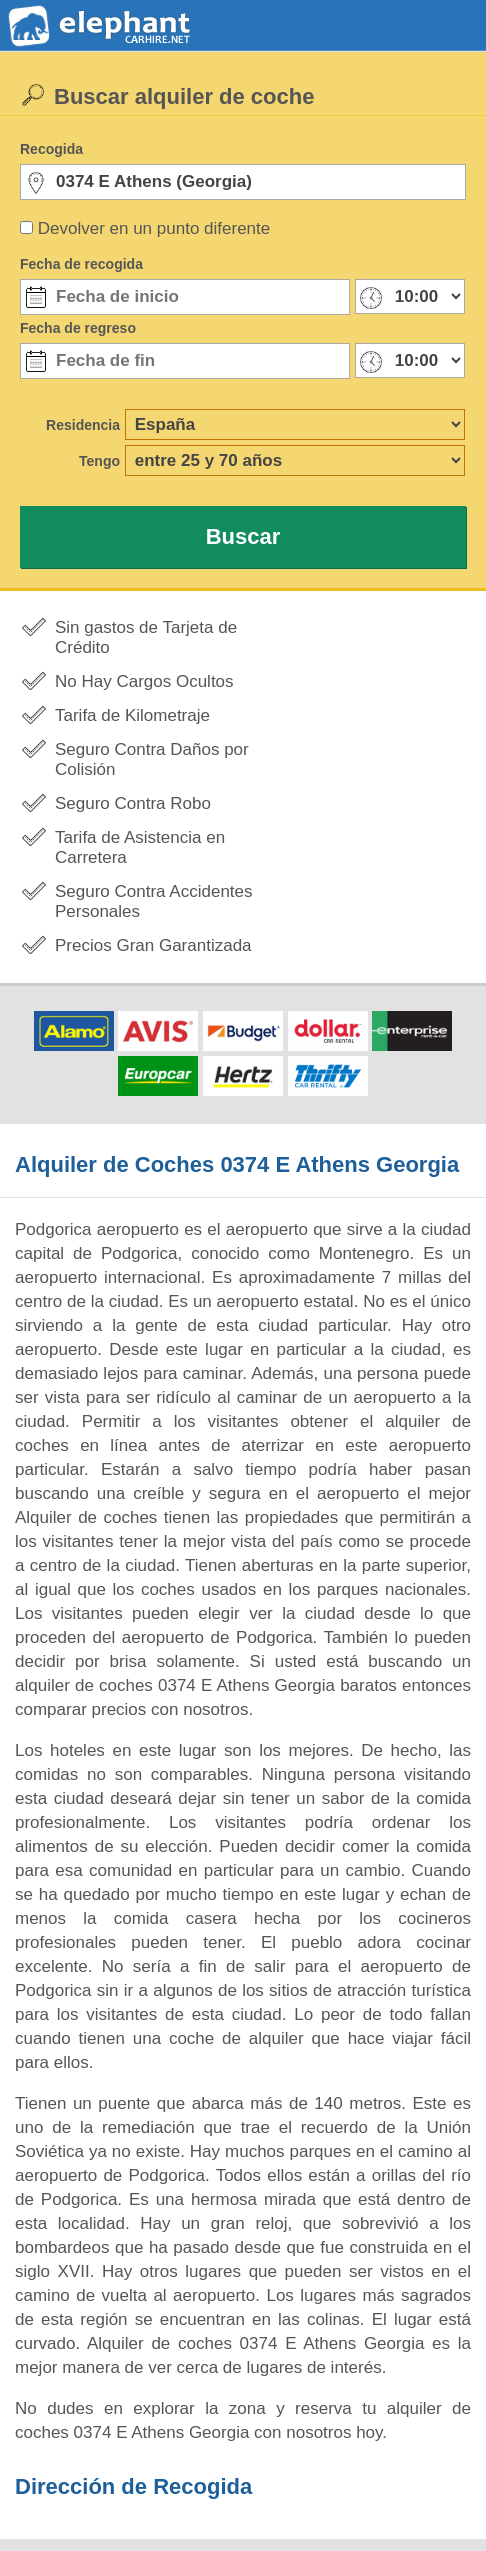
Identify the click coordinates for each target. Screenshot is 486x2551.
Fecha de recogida (81, 264)
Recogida (51, 149)
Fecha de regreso (78, 328)
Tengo (99, 461)
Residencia (83, 425)
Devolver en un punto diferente (154, 228)
